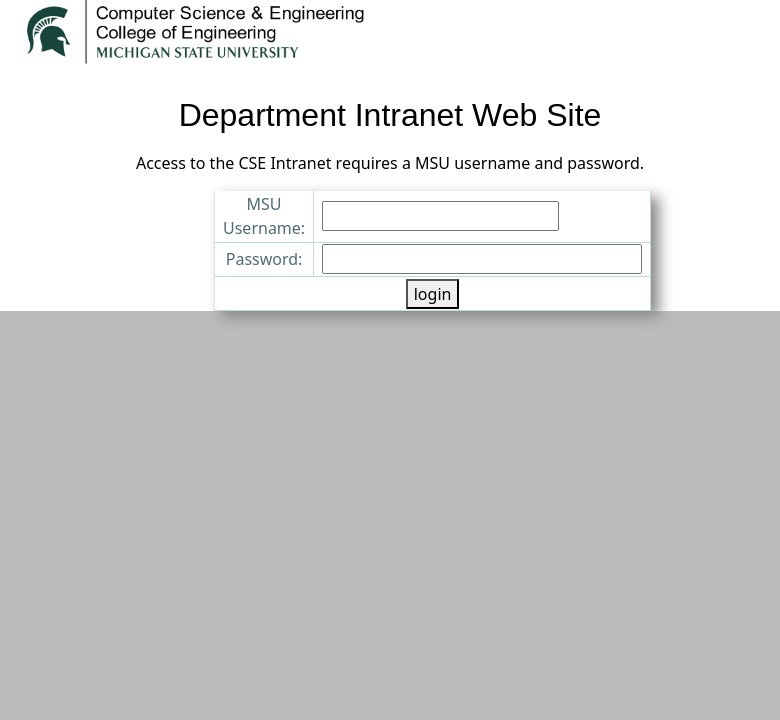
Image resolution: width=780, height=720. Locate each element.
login (433, 294)
